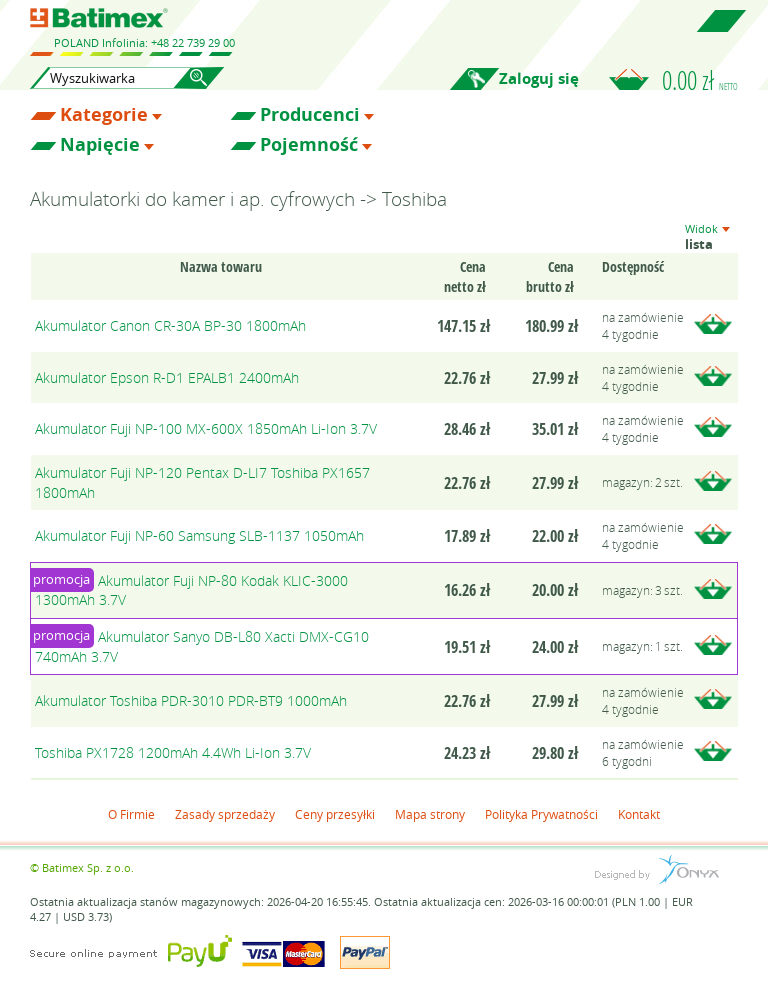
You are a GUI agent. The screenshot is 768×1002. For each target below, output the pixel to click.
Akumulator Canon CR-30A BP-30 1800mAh (170, 325)
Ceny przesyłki (335, 814)
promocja (61, 579)
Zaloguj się (539, 78)
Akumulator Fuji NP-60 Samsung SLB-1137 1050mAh (199, 535)
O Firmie (131, 814)
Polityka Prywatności (541, 814)
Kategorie (104, 115)
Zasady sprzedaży (225, 814)
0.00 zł (700, 80)
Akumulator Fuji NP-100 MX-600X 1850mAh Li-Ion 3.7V (206, 428)
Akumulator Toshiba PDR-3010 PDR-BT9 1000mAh (191, 700)
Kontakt (639, 814)
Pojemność (309, 145)
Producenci (310, 115)
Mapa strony (430, 814)
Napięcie (100, 145)
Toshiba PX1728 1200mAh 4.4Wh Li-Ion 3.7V (173, 752)
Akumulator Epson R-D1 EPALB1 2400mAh (167, 377)
